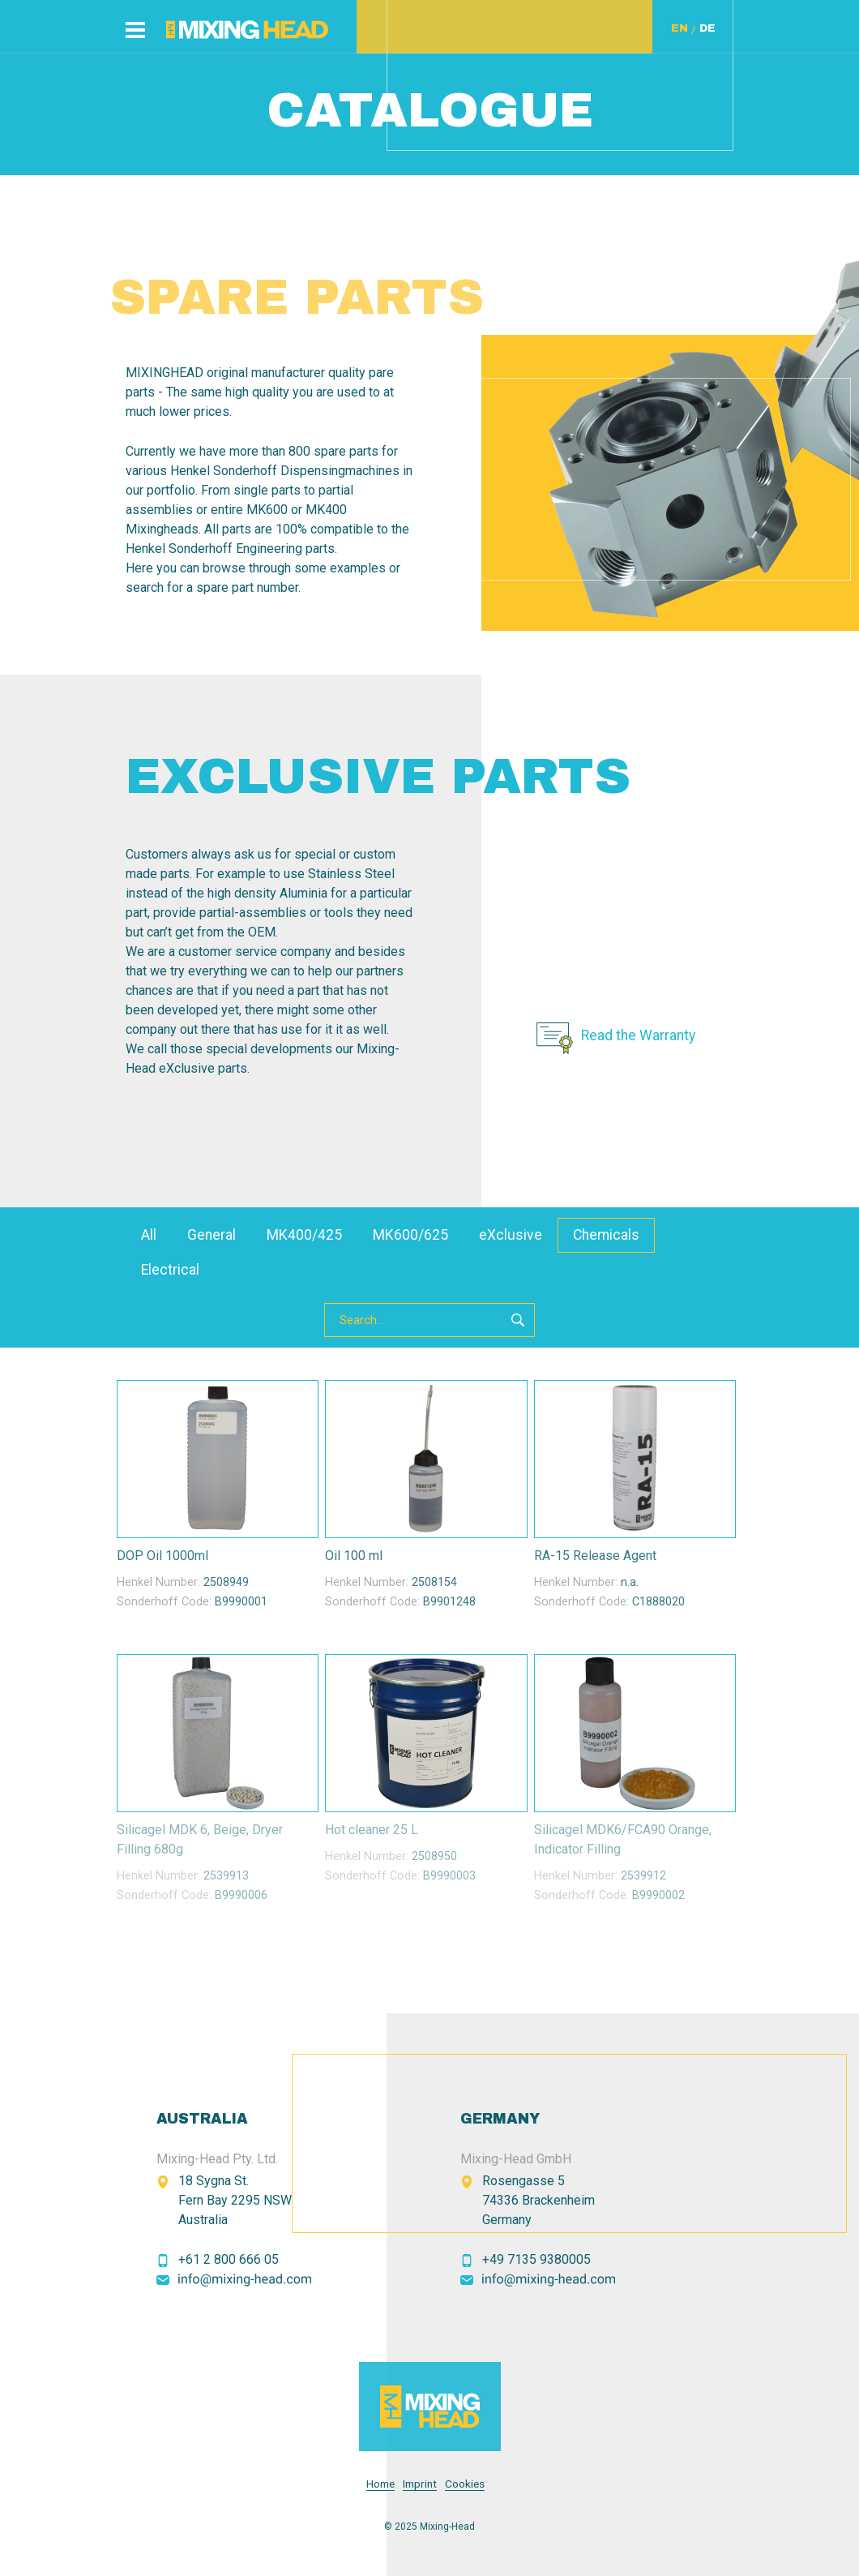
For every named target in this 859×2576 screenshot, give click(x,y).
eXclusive (510, 1235)
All (148, 1235)
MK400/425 (304, 1235)
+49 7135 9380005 (536, 2259)
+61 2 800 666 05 (228, 2259)
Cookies (465, 2484)
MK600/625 (410, 1235)
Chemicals (606, 1235)
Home (380, 2484)
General (211, 1235)
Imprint (420, 2484)
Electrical (170, 1270)
